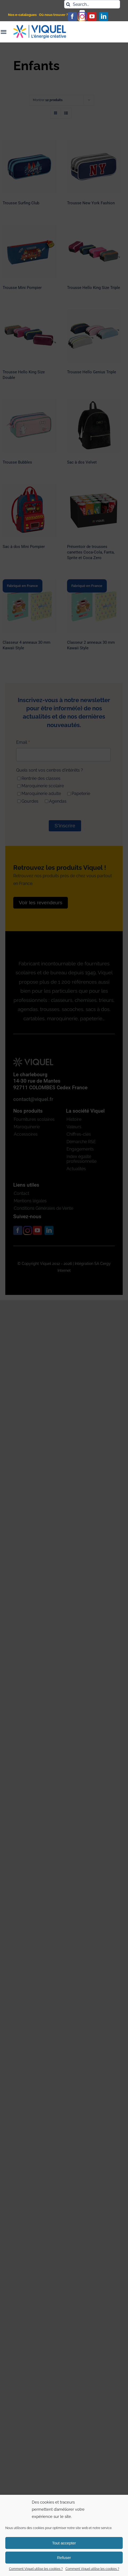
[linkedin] (103, 16)
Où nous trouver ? (53, 15)
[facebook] (72, 16)
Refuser (64, 2557)
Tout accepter (64, 2543)
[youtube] (91, 16)
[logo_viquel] (39, 26)
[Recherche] (68, 4)
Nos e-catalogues (22, 15)
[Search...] (92, 4)
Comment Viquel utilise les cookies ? (36, 2569)
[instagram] (82, 16)
